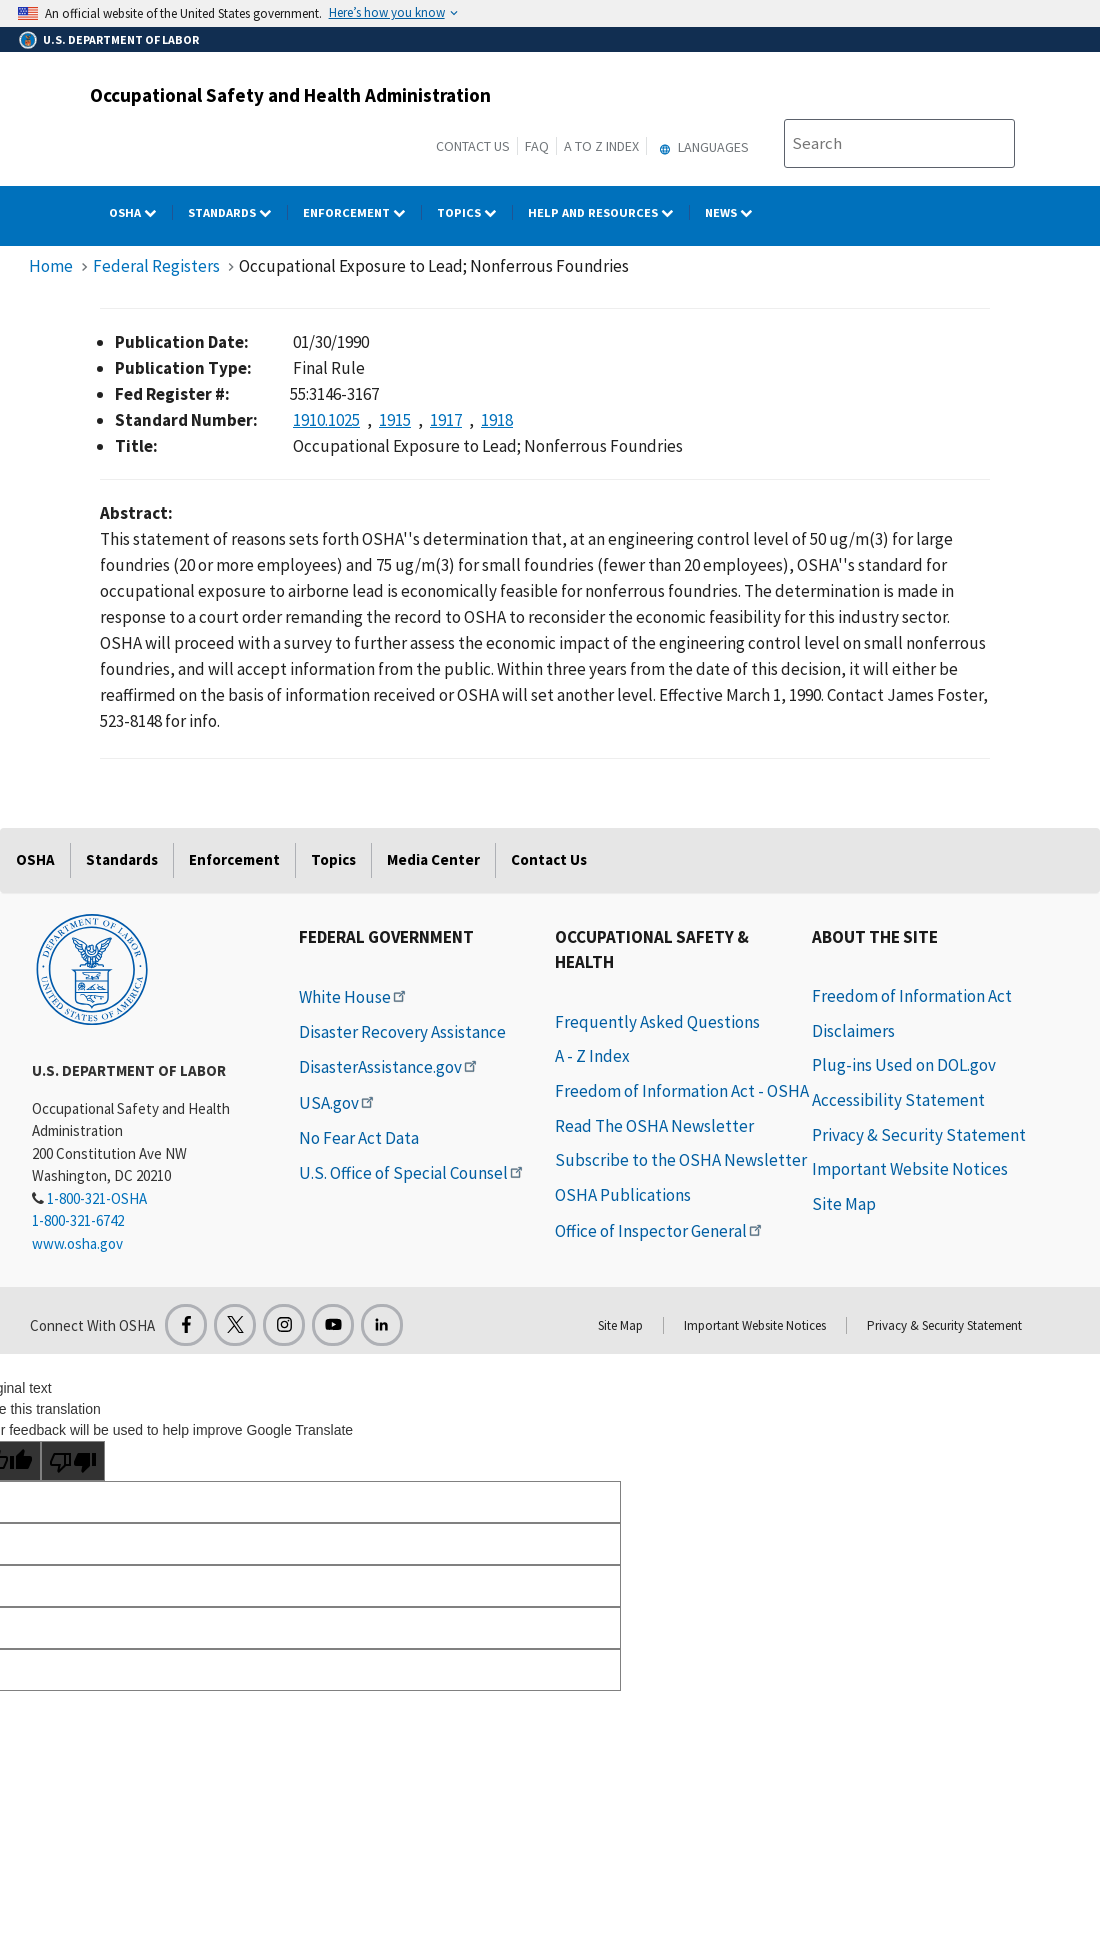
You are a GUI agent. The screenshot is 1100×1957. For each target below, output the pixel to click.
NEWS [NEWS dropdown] (736, 212)
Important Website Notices (910, 1169)
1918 (497, 420)
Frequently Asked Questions (657, 1022)
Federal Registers (156, 266)
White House (354, 997)
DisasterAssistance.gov (389, 1067)
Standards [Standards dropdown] (238, 212)
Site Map (844, 1204)
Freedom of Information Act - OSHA (682, 1091)
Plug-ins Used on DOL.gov (904, 1065)
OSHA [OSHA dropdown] (141, 212)
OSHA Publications (623, 1195)
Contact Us (473, 146)
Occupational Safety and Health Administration (290, 95)
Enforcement (234, 859)
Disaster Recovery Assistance (402, 1032)
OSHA (35, 859)
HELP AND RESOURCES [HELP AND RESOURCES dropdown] (609, 212)
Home (51, 266)
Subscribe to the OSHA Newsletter (681, 1160)
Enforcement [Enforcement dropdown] (362, 212)
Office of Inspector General (660, 1231)
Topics (333, 859)
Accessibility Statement (898, 1100)
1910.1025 (326, 420)
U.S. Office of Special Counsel (412, 1173)
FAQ (537, 146)
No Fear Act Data (359, 1138)
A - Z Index (592, 1056)
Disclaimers (853, 1031)
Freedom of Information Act (912, 996)
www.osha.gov (77, 1243)
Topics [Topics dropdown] (475, 212)
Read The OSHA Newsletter (654, 1126)
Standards (122, 859)
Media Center (433, 859)
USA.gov (338, 1103)
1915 (395, 420)
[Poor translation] (73, 1461)
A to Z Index (601, 146)
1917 (446, 420)
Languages (701, 147)
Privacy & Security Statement (919, 1135)
